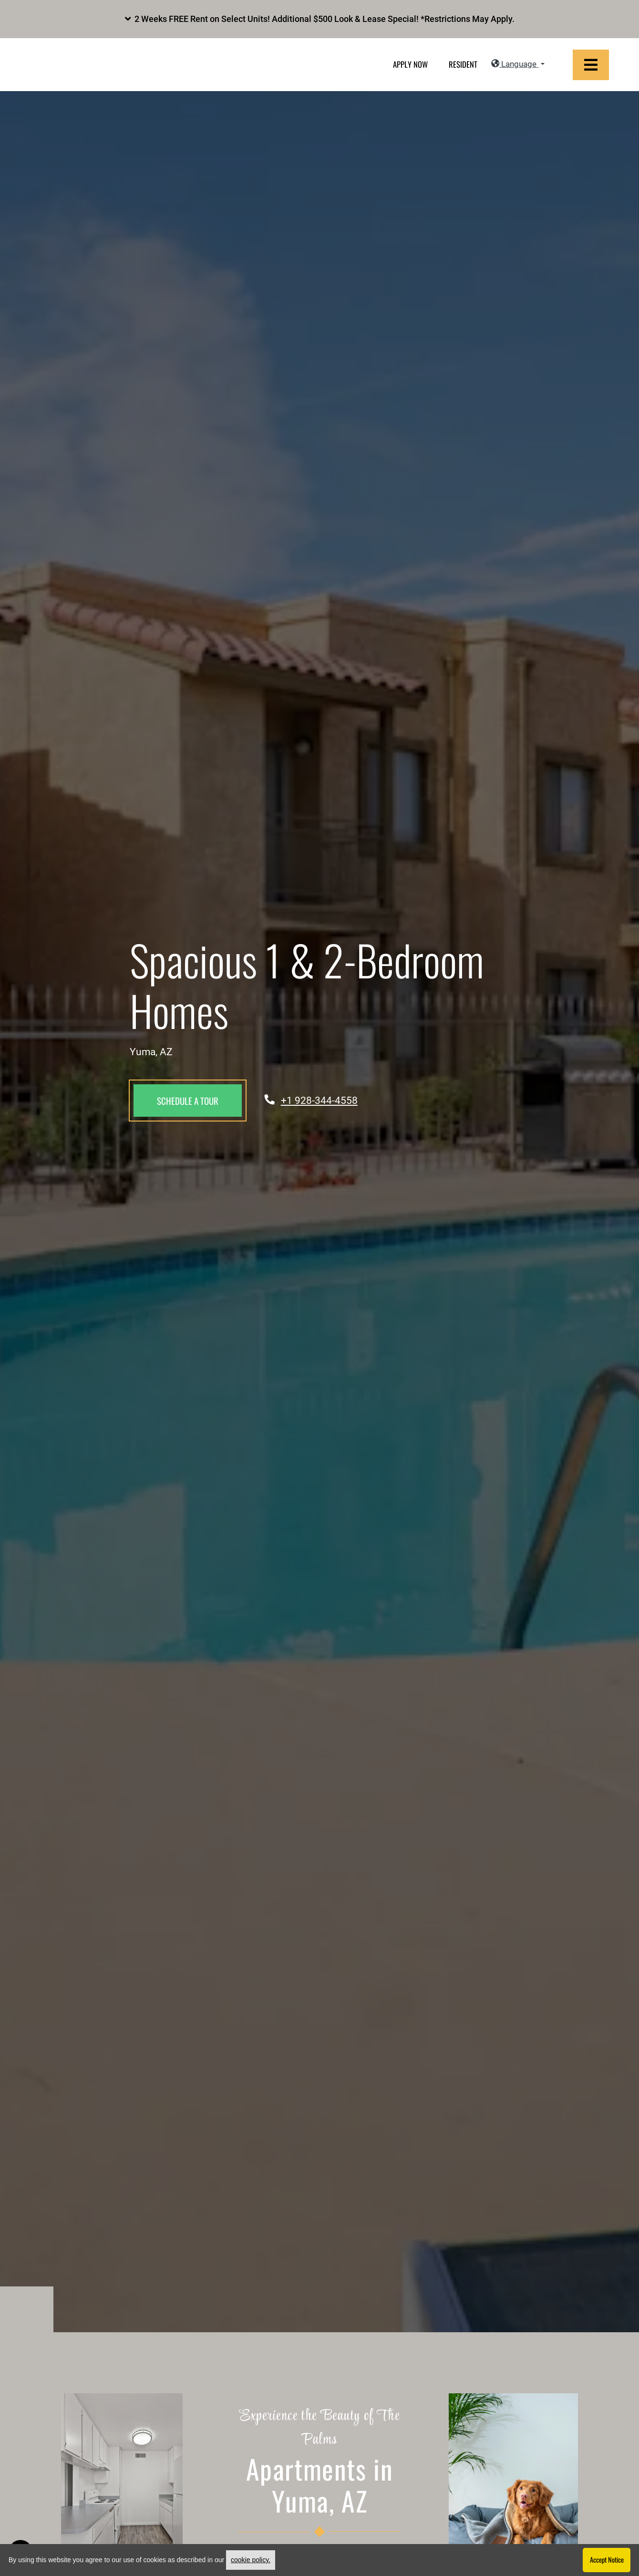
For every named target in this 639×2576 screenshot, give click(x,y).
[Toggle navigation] (591, 65)
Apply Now (410, 65)
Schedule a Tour (187, 1101)
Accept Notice (607, 2560)
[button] (319, 19)
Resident (463, 65)
